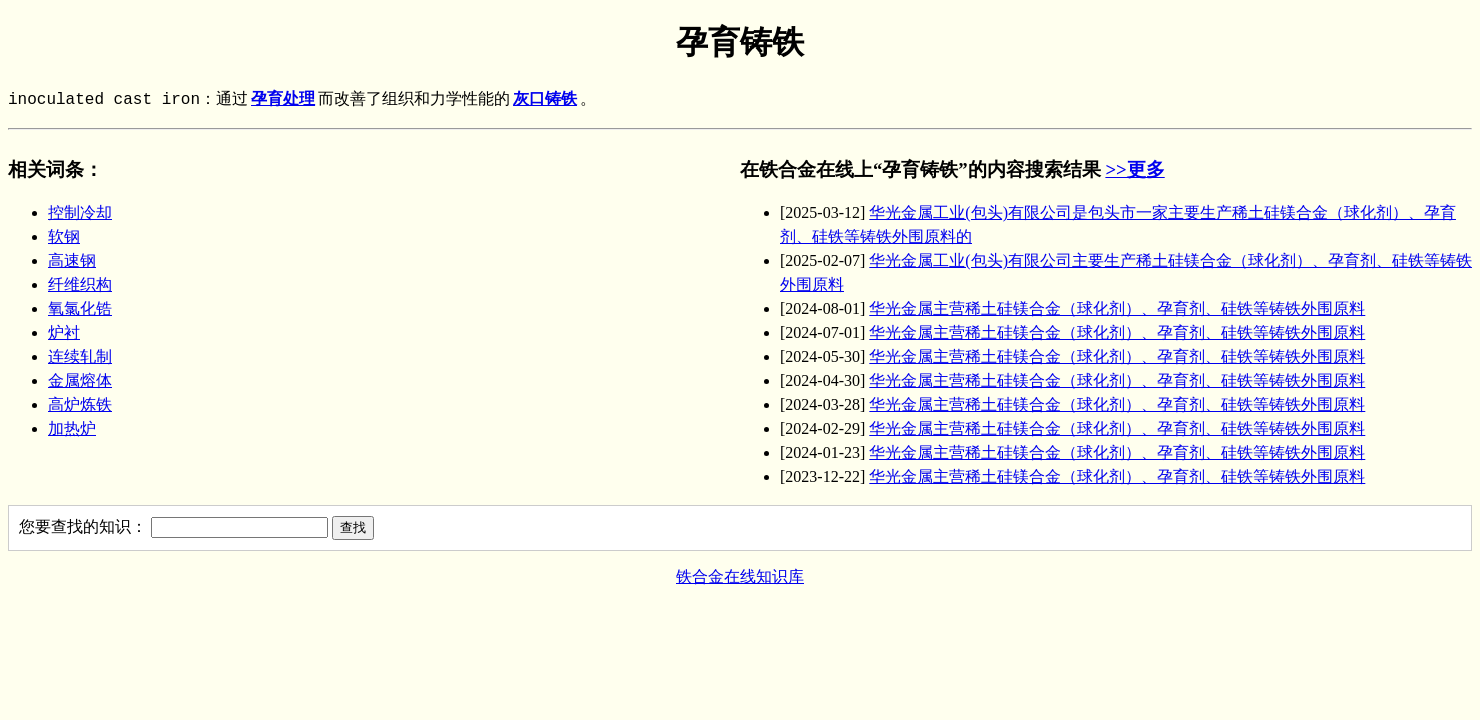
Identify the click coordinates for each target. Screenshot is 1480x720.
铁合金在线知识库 (740, 576)
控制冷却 (80, 212)
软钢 (64, 236)
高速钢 (72, 260)
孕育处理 (283, 100)
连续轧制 (80, 356)
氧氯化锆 (80, 308)
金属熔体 (80, 380)
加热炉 (72, 428)
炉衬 (64, 332)
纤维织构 (80, 284)
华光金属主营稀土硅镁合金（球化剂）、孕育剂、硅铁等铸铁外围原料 (1117, 308)
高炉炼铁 (80, 404)
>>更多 (1134, 169)
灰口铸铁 (545, 100)
